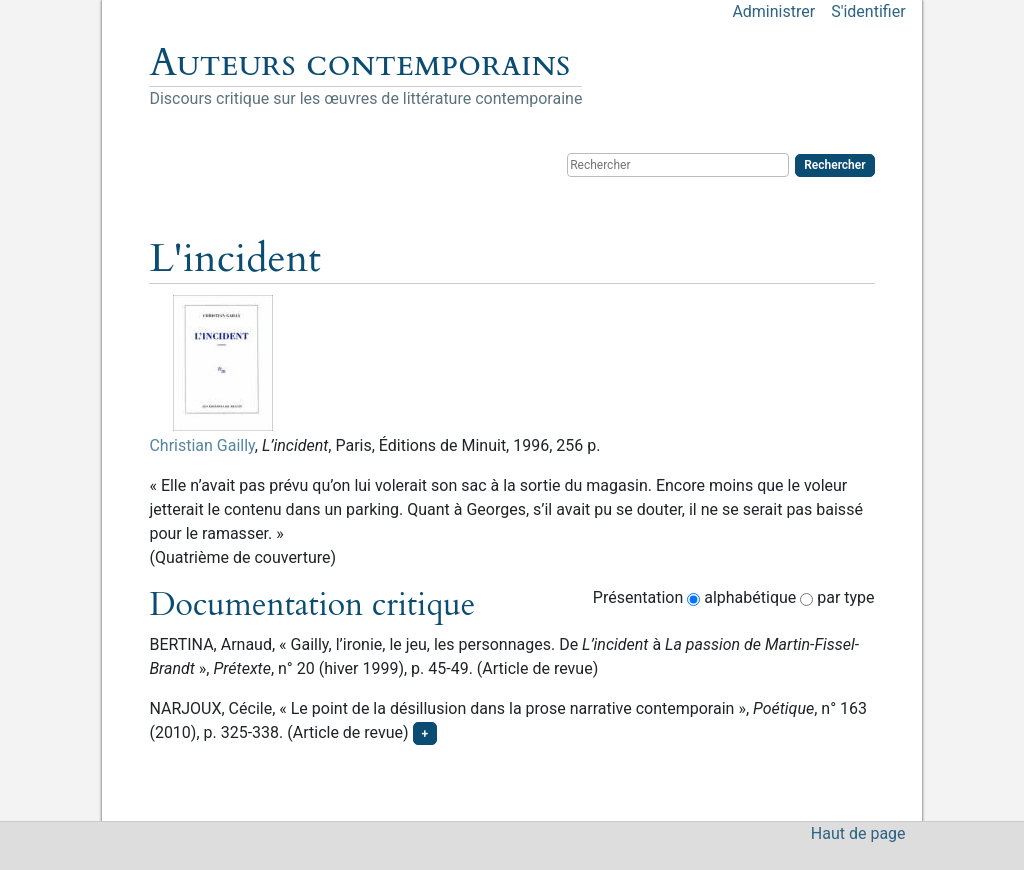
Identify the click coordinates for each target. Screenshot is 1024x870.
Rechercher (834, 165)
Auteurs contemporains (359, 63)
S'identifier (868, 11)
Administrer (773, 11)
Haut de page (858, 833)
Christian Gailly (201, 445)
